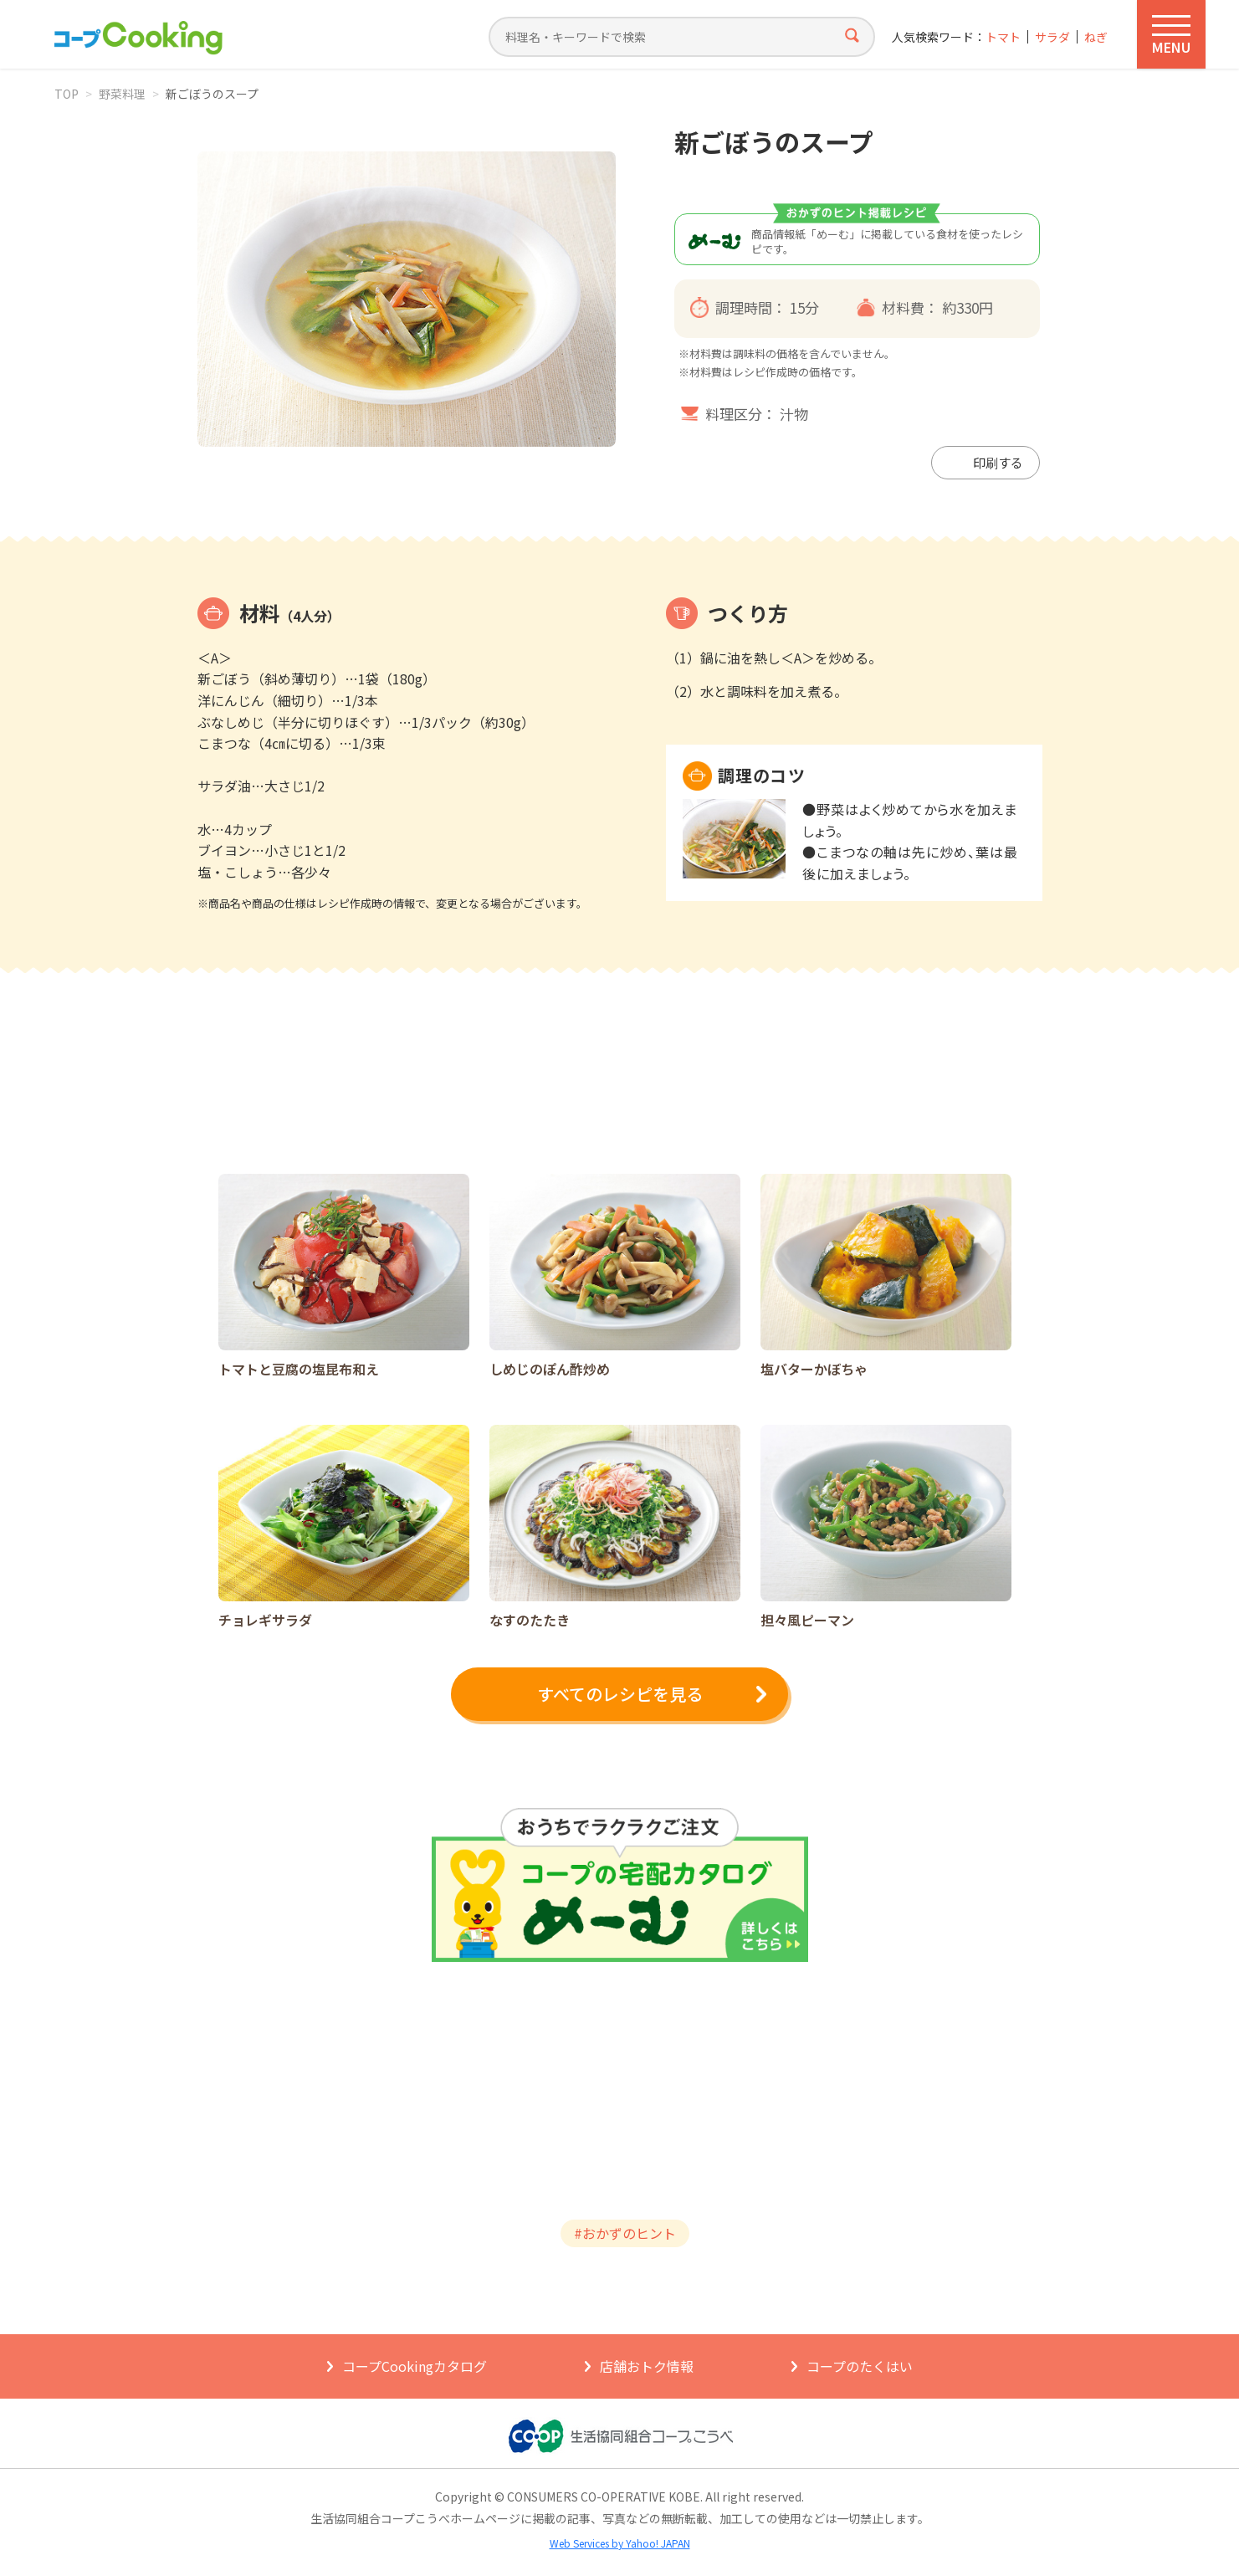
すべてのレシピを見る (620, 1694)
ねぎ (1096, 37)
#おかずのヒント (625, 2233)
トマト (1003, 37)
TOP (66, 94)
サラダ (1052, 37)
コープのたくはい (859, 2366)
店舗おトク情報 (647, 2366)
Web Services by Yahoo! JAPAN (620, 2543)
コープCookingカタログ (414, 2366)
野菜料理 (122, 94)
